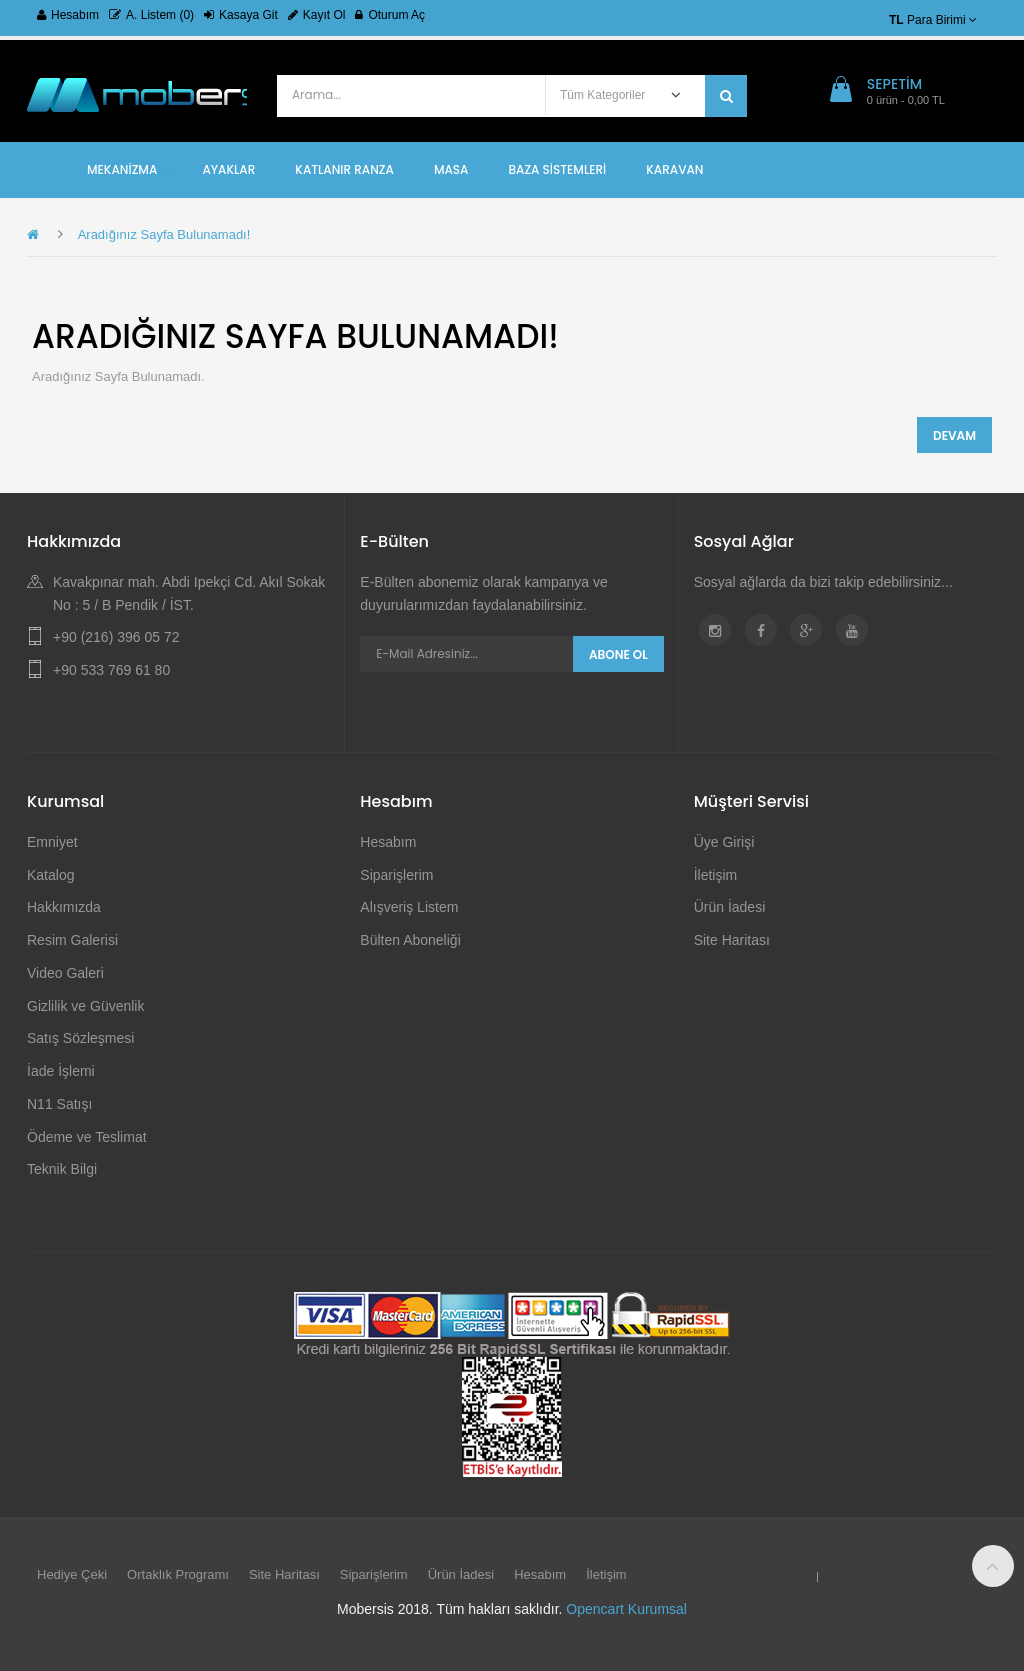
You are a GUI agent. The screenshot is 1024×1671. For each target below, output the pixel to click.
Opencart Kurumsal (626, 1609)
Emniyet (52, 842)
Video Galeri (65, 973)
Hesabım (68, 15)
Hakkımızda (64, 907)
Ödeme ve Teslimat (87, 1137)
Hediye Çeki (72, 1574)
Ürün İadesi (730, 907)
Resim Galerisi (72, 940)
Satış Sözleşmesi (80, 1038)
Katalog (50, 875)
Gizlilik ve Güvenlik (85, 1006)
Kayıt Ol (317, 15)
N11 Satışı (59, 1104)
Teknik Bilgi (62, 1169)
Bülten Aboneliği (410, 940)
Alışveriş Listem (409, 907)
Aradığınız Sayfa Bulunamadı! (164, 234)
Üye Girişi (724, 842)
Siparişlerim (396, 875)
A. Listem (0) (151, 15)
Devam (954, 435)
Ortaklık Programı (178, 1574)
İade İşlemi (61, 1071)
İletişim (716, 875)
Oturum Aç (390, 15)
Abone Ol (618, 654)
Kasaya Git (241, 15)
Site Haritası (732, 940)
